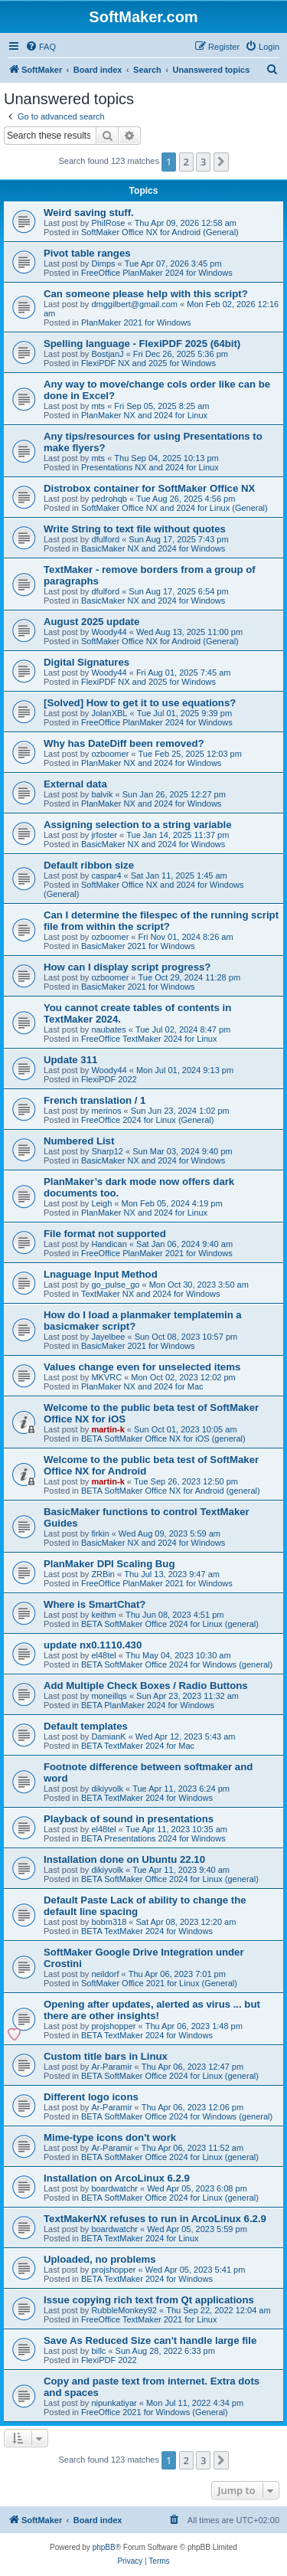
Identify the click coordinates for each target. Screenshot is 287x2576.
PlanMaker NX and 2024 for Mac (142, 1386)
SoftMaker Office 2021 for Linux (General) (159, 1983)
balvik (102, 794)
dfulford (105, 539)
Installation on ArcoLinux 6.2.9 (117, 2178)
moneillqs (108, 1695)
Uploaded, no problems (100, 2259)
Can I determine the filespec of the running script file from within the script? (161, 920)
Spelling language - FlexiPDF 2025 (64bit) (142, 343)
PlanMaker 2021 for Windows (136, 322)
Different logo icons (91, 2097)
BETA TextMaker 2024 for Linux (140, 2238)
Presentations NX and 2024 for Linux (150, 467)
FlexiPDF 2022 (109, 1079)
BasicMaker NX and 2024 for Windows (153, 548)
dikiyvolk (107, 1788)
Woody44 (108, 632)
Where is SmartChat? (94, 1604)
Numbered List (79, 1141)
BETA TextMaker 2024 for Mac (137, 1745)
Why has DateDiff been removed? (124, 743)
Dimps (103, 263)
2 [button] (186, 162)
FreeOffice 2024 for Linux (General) (147, 1119)
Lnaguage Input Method (101, 1274)
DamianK (108, 1736)
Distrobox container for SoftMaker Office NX (149, 488)
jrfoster (104, 835)
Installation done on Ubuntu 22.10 (124, 1859)
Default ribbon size (89, 865)
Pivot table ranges (87, 253)
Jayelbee (108, 1336)
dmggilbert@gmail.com (134, 304)
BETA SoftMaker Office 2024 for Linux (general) (170, 1623)
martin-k (107, 1429)
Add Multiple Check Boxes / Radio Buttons (146, 1685)
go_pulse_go (115, 1284)
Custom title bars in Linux (106, 2056)
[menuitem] (40, 47)
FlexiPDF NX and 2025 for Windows (148, 363)
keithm (103, 1614)
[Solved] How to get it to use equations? (140, 703)
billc (98, 2350)
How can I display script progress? (127, 967)
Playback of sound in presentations (129, 1819)
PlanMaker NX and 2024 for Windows (151, 763)
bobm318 (108, 1921)
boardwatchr (114, 2188)
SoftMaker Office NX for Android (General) (160, 232)
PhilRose (108, 222)
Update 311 (70, 1059)
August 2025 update (91, 621)
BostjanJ (107, 353)
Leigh (101, 1203)
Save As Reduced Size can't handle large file (150, 2340)
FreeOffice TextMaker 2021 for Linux (149, 2319)
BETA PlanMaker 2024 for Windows (147, 1705)
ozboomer (110, 753)
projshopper (113, 2026)
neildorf (105, 1974)
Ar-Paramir (111, 2066)
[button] (221, 161)
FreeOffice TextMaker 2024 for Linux (149, 1038)
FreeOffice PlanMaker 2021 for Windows (157, 1253)
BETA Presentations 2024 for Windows (153, 1838)
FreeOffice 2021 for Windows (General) (154, 2412)
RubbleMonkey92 (124, 2310)
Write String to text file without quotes (135, 529)
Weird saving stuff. (89, 212)
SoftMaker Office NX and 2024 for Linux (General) (174, 507)
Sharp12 (107, 1151)
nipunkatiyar (113, 2402)
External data (75, 784)
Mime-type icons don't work (110, 2137)
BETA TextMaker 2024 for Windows (147, 1797)
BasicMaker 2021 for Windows (138, 946)
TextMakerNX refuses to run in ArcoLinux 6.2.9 (155, 2218)
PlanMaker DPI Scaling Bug (109, 1563)
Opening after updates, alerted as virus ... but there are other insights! (152, 2009)
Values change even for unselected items (142, 1367)
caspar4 (106, 875)
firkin (100, 1533)
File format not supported (105, 1233)
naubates (108, 1029)
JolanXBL (109, 713)
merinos (106, 1110)
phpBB (104, 2547)
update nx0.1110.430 (93, 1645)
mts (98, 406)
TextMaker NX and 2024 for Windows (150, 1293)
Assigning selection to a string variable (138, 824)
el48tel (103, 1655)
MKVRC (106, 1377)
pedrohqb (109, 498)
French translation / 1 (94, 1100)
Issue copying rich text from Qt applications (149, 2300)
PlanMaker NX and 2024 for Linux (144, 415)
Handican (108, 1244)
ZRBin (103, 1574)
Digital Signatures (86, 662)
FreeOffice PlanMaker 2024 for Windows (157, 272)
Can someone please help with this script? (146, 293)
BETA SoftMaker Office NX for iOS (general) (163, 1438)
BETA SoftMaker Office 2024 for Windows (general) (176, 1664)
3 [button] (203, 162)
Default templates (86, 1726)
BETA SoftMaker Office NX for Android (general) (170, 1490)
